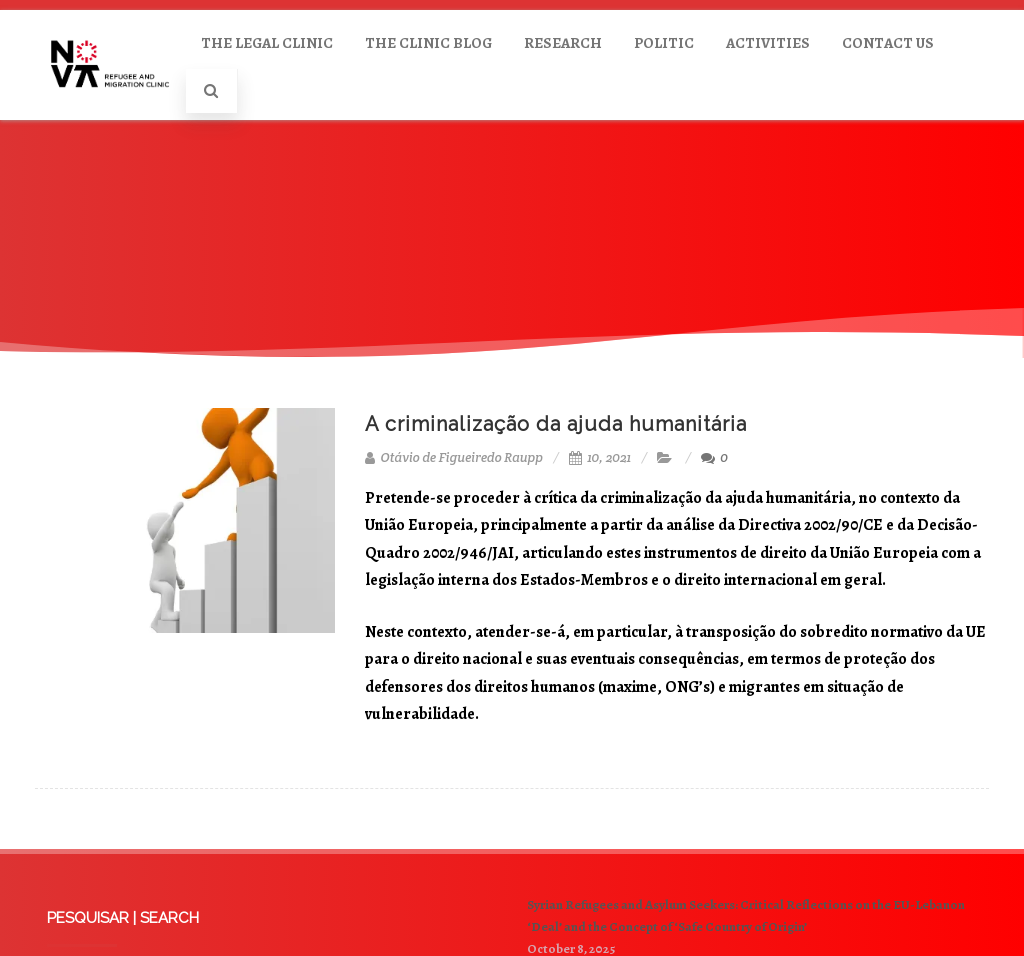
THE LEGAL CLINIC (267, 43)
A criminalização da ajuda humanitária (556, 424)
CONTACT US (888, 43)
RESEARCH (563, 43)
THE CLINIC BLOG (428, 43)
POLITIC (664, 43)
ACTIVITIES (768, 43)
